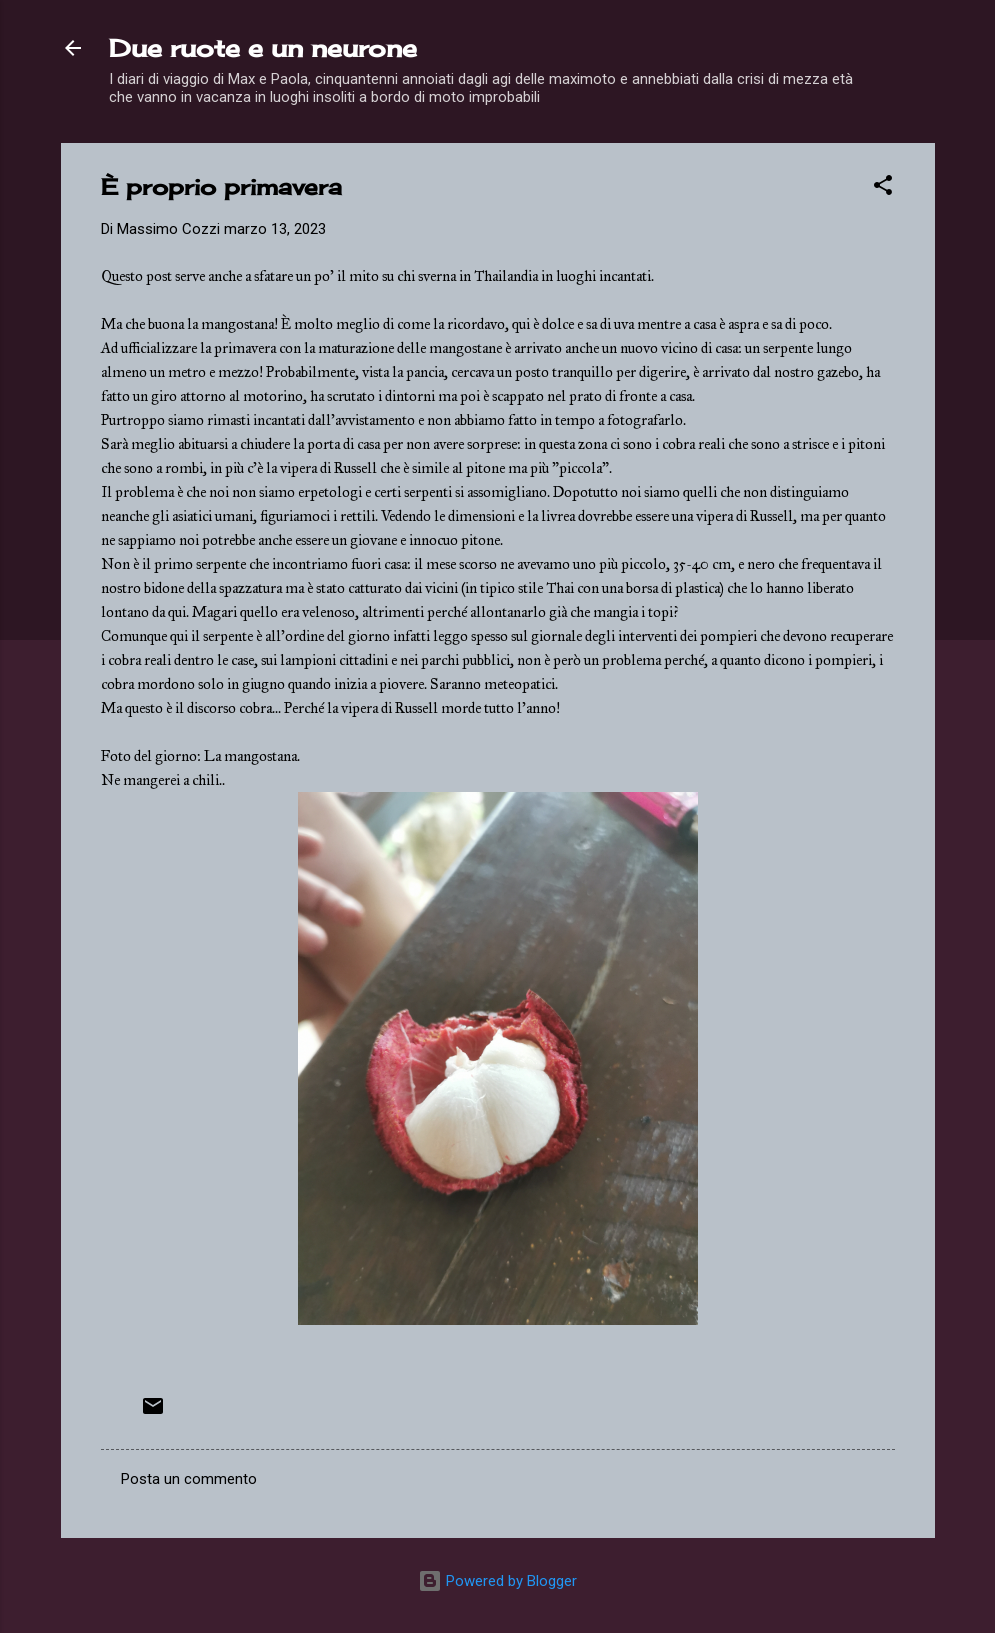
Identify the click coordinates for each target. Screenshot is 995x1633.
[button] (883, 188)
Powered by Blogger (497, 1581)
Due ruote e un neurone (263, 48)
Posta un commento (189, 1479)
